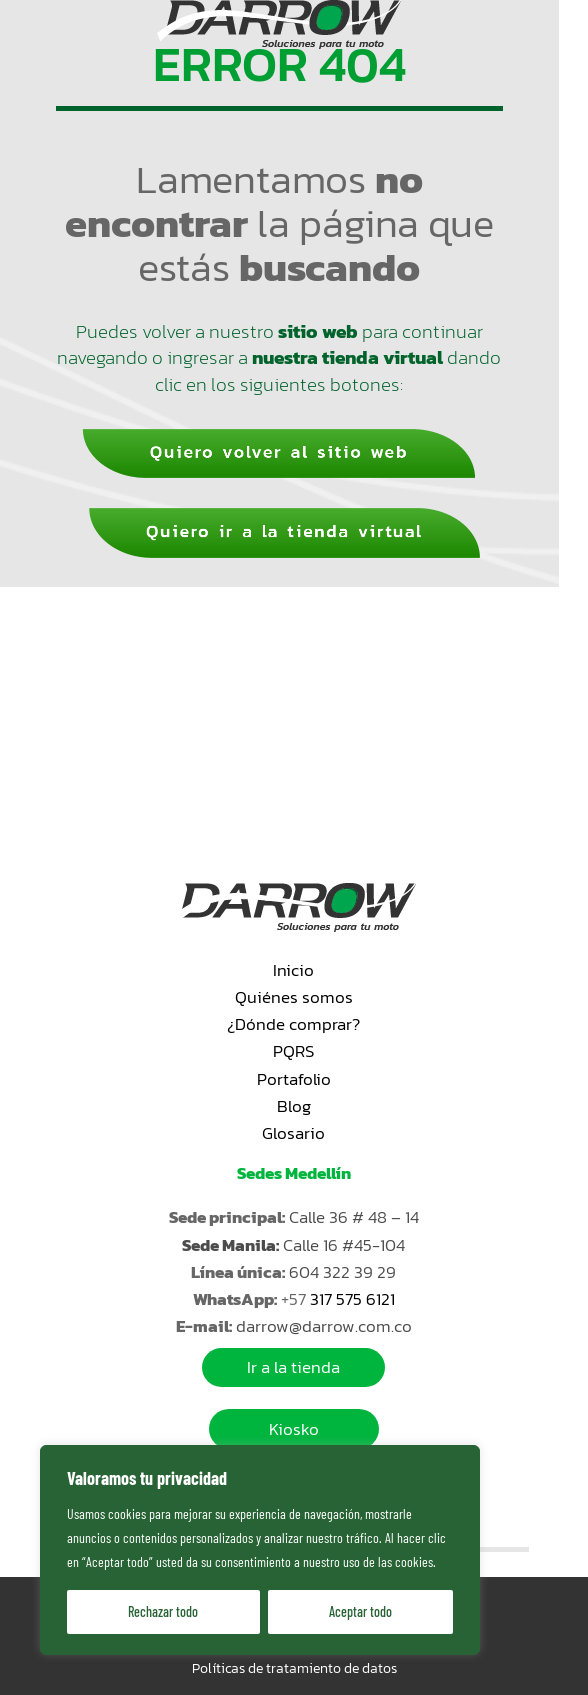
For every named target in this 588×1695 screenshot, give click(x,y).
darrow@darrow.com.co (324, 1326)
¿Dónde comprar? (293, 1024)
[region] (260, 1550)
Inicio (293, 970)
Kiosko (294, 1429)
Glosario (293, 1133)
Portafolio (294, 1079)
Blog (294, 1106)
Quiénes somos (294, 997)
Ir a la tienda (294, 1368)
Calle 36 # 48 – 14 (354, 1217)
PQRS (293, 1051)
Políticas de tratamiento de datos (294, 1668)
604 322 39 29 (342, 1272)
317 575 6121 (352, 1299)
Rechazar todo (163, 1611)
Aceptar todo (360, 1611)
